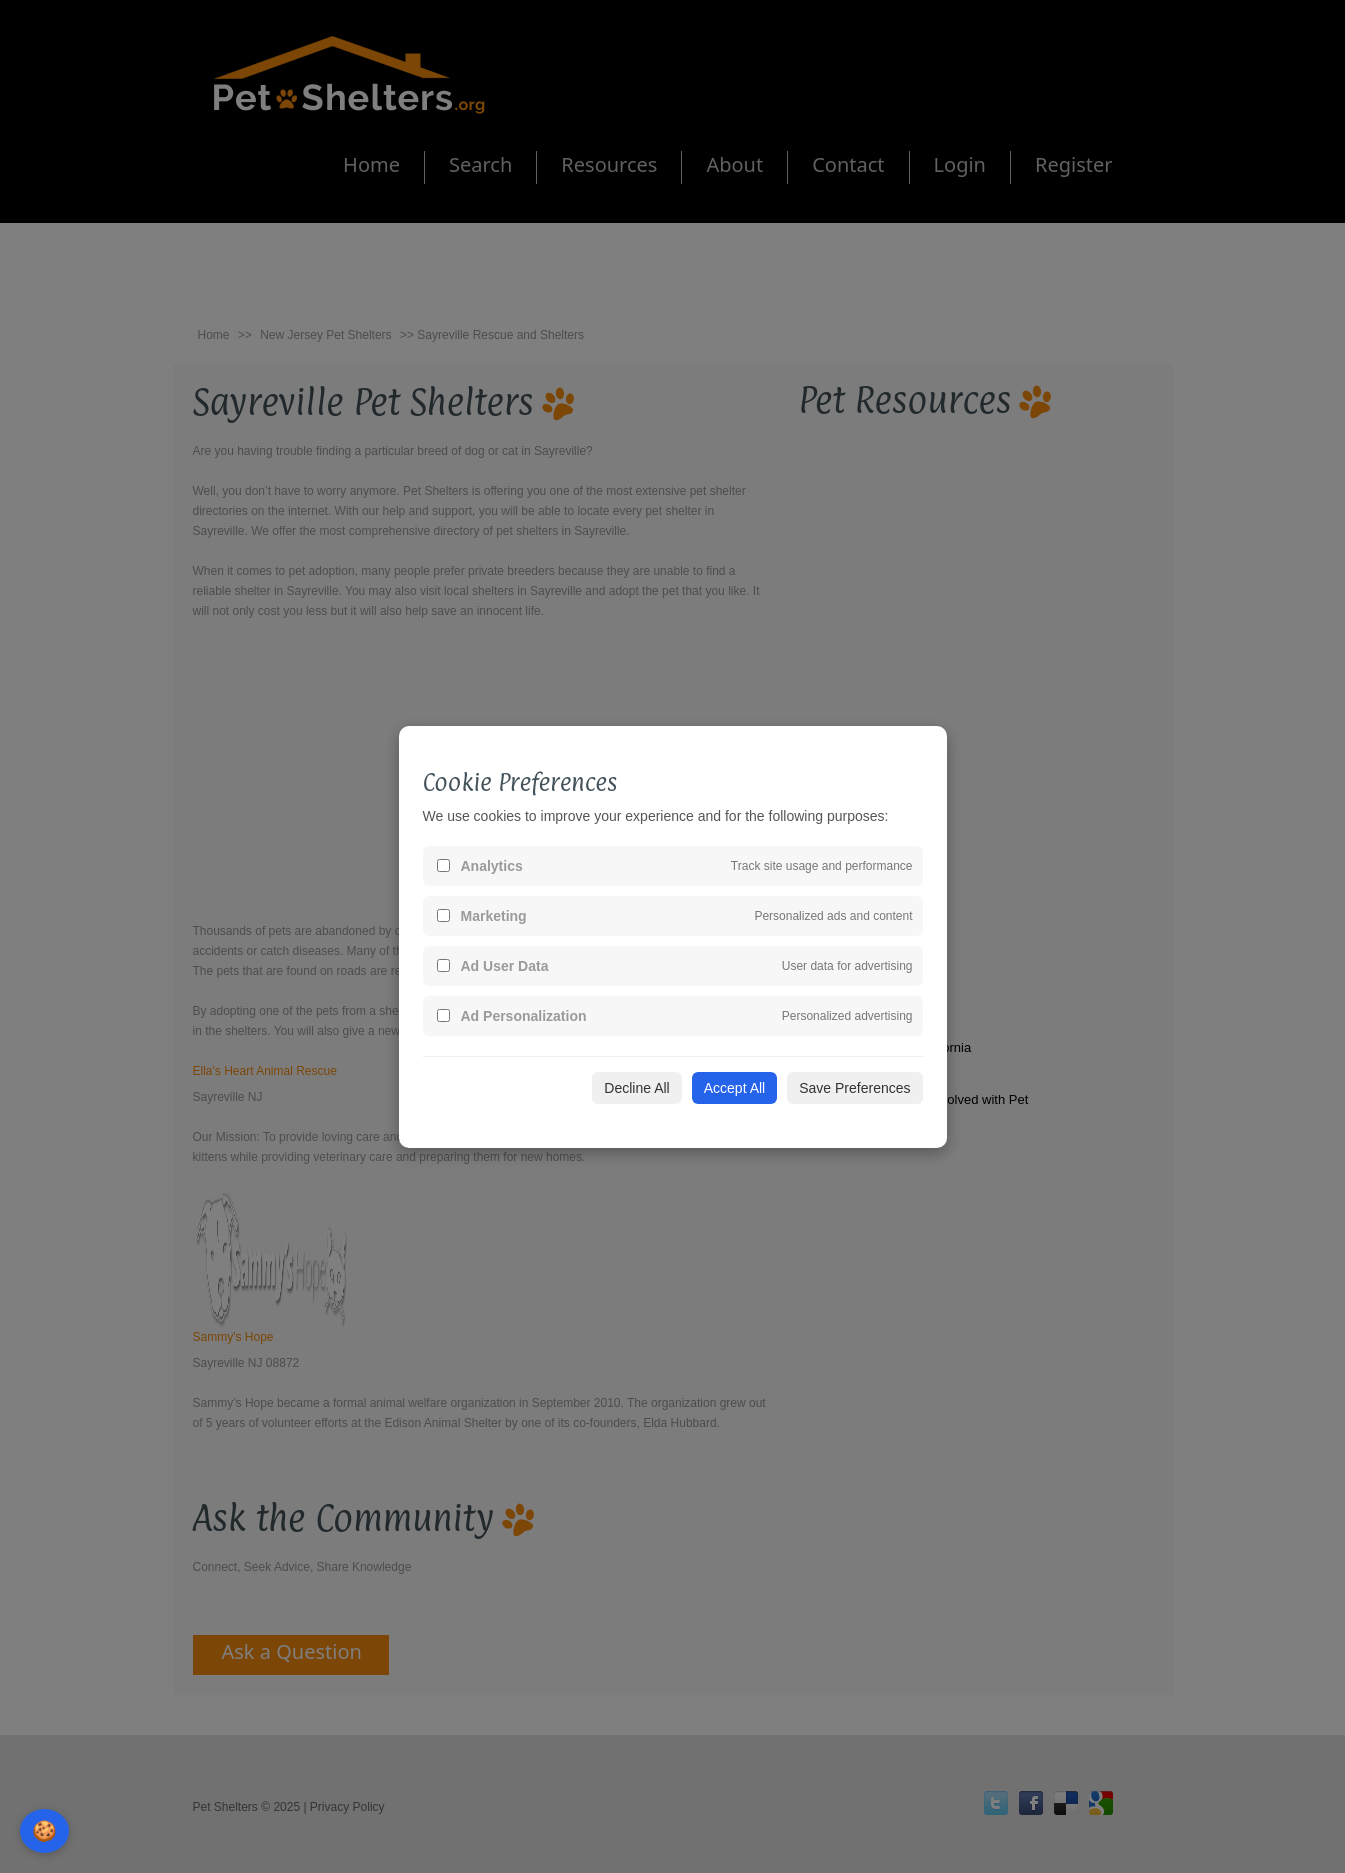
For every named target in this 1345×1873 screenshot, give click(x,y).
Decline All (636, 1088)
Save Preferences (854, 1088)
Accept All (734, 1088)
